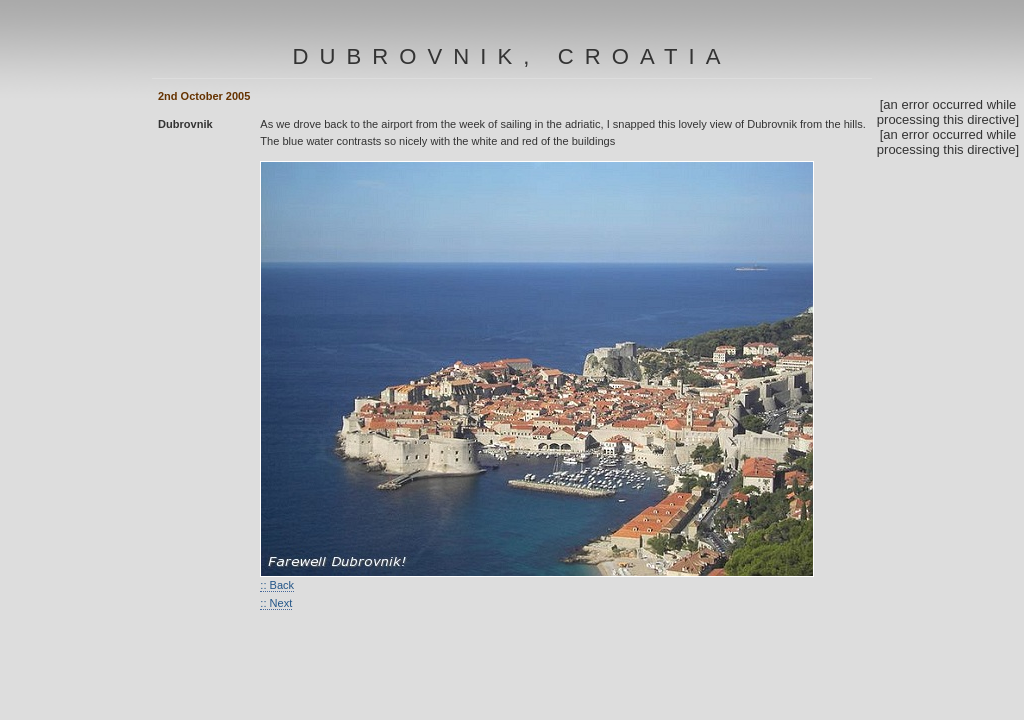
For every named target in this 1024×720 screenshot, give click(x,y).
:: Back (277, 585)
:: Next (276, 603)
